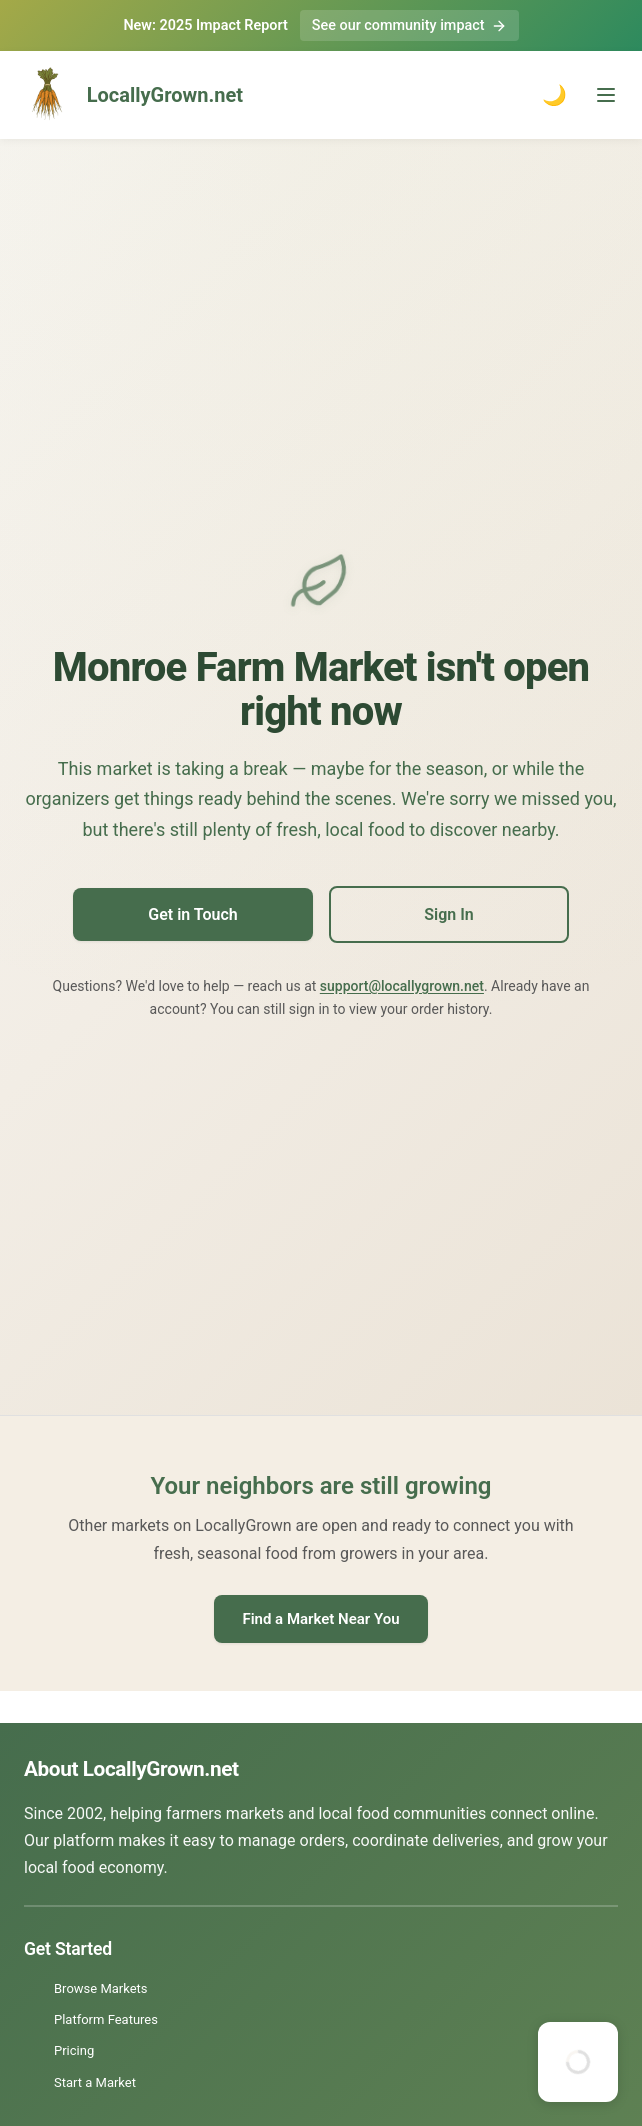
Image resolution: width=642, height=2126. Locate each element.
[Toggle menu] (606, 95)
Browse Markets (101, 1988)
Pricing (74, 2050)
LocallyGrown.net (129, 95)
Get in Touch (192, 914)
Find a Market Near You (320, 1619)
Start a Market (95, 2082)
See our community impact (409, 25)
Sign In (448, 914)
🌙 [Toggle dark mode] (554, 95)
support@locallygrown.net (402, 986)
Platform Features (106, 2019)
